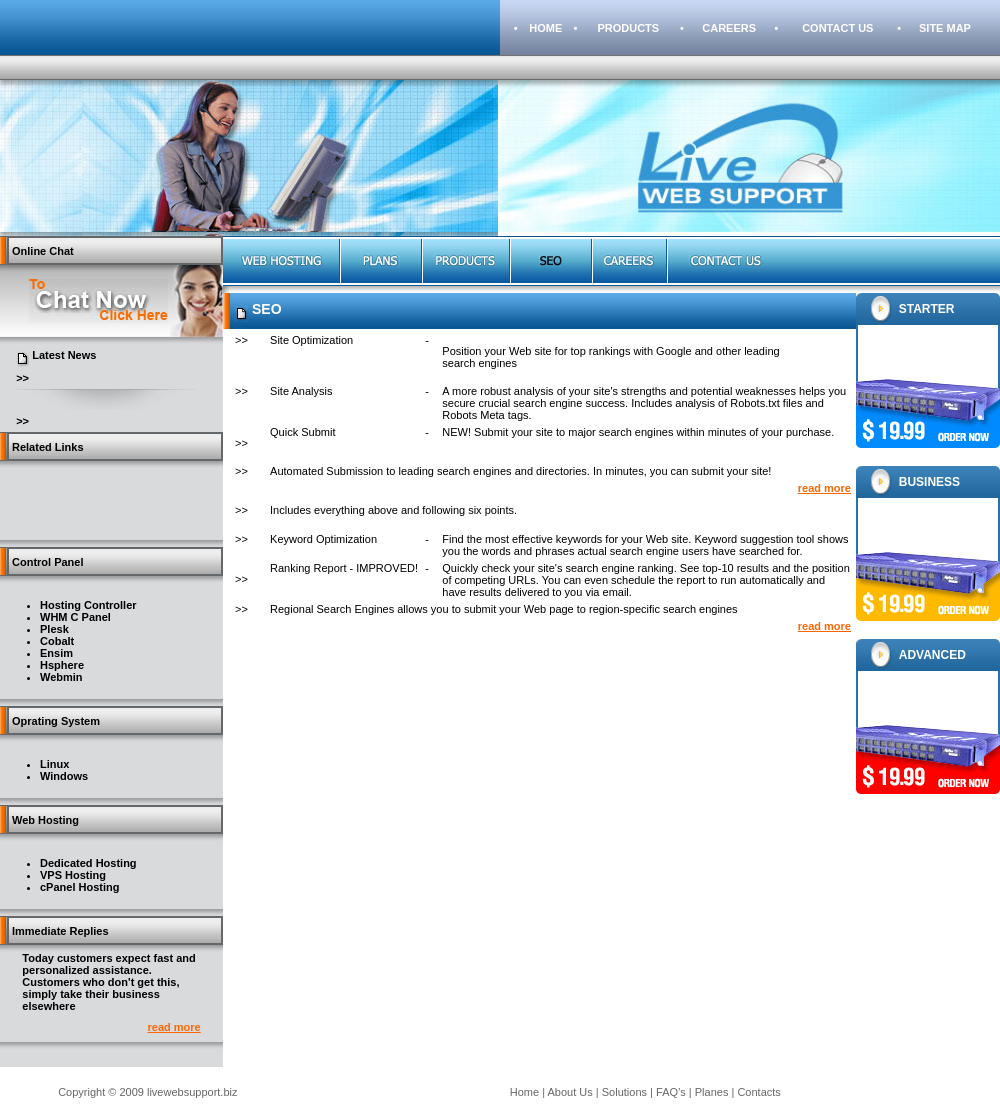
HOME (545, 28)
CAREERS (729, 28)
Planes (712, 1092)
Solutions (624, 1092)
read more (174, 1027)
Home (524, 1092)
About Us (570, 1092)
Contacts (758, 1092)
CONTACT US (837, 28)
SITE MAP (945, 28)
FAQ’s (671, 1092)
